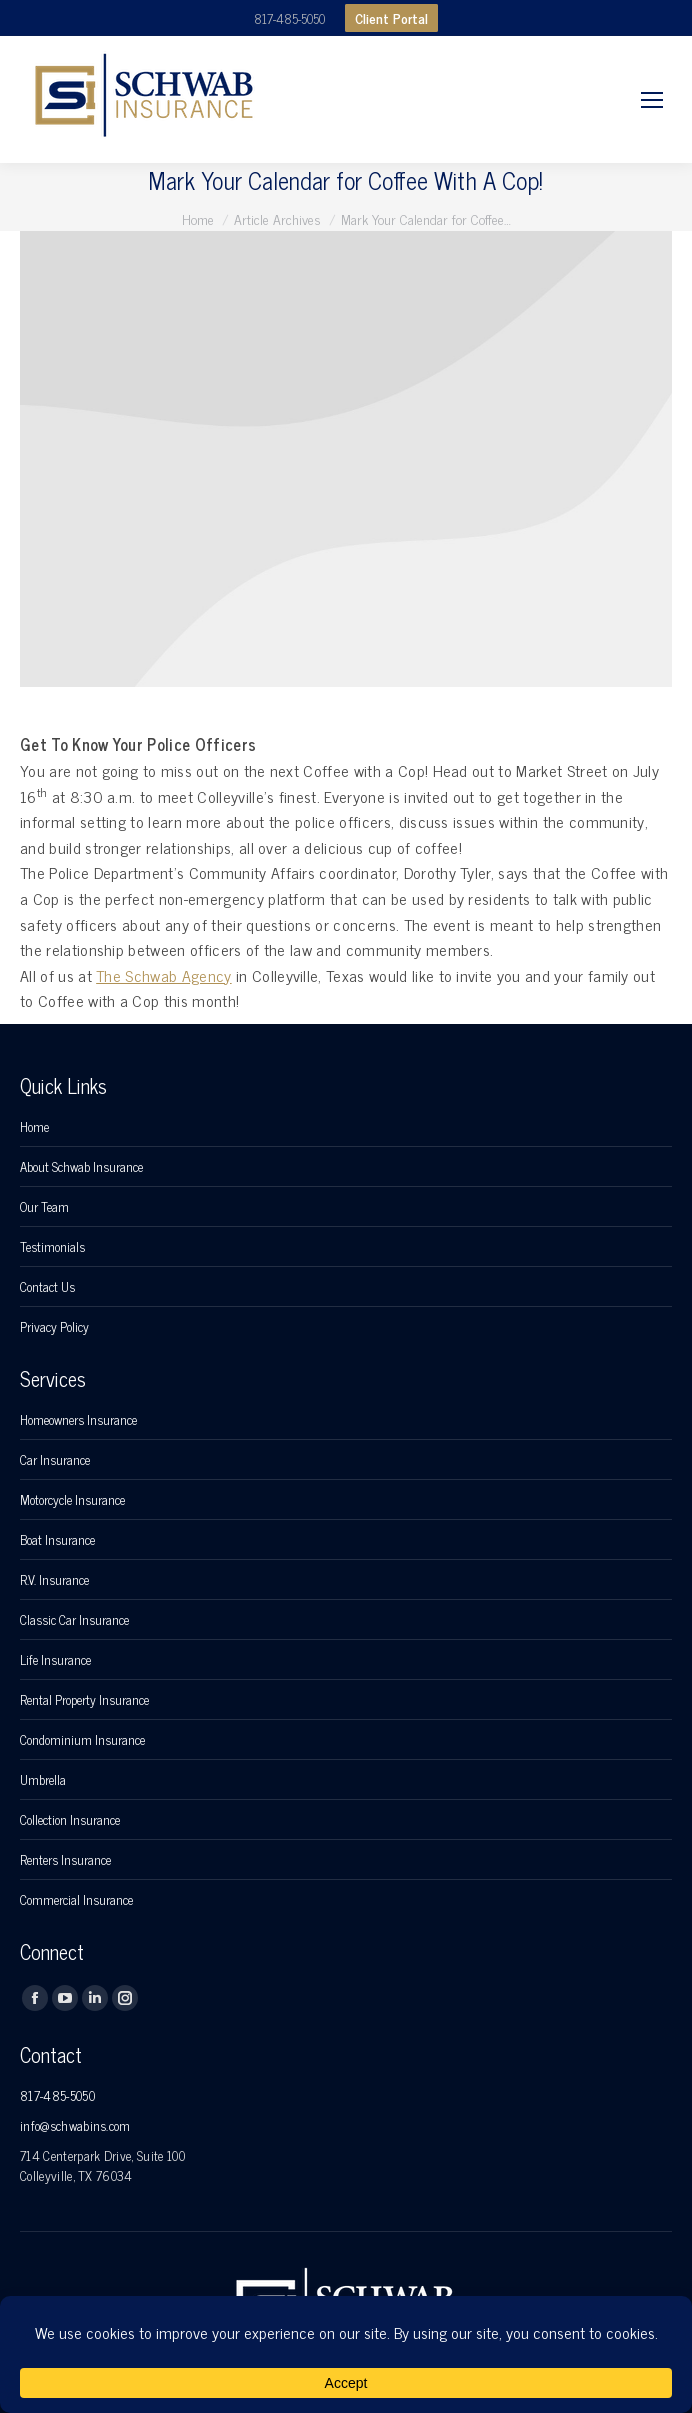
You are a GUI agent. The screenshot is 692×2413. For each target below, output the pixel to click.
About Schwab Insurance (81, 1167)
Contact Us (47, 1287)
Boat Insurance (57, 1540)
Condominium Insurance (82, 1740)
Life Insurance (55, 1660)
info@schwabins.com (75, 2125)
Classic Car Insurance (74, 1620)
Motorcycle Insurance (72, 1500)
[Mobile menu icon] (652, 100)
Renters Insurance (65, 1860)
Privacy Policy (54, 1327)
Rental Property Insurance (84, 1700)
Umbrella (43, 1780)
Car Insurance (55, 1460)
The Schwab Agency (163, 975)
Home (34, 1127)
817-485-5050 (289, 18)
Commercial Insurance (76, 1900)
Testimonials (52, 1247)
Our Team (44, 1207)
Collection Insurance (70, 1820)
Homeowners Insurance (78, 1420)
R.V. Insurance (54, 1580)
